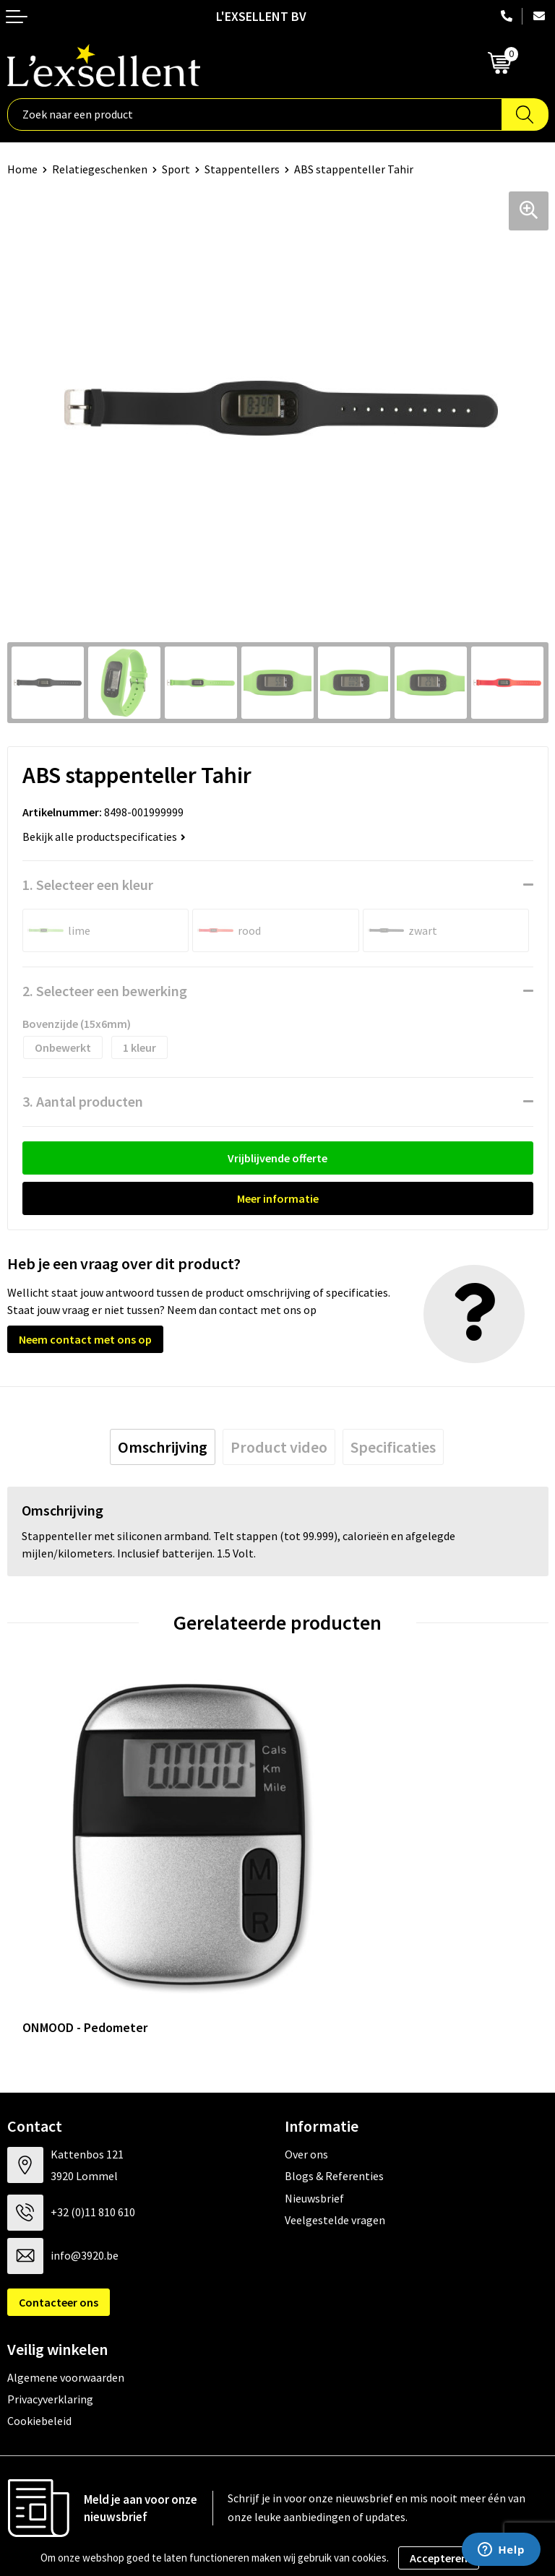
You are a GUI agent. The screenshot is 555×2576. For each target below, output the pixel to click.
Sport (176, 169)
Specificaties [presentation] (393, 1447)
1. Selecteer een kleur (87, 885)
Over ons (306, 2062)
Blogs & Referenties (334, 2084)
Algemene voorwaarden (65, 2285)
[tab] (162, 1447)
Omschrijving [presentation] (162, 1447)
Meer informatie (278, 1198)
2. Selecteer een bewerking (104, 991)
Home (22, 169)
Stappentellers (242, 169)
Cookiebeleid (39, 2329)
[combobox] (254, 114)
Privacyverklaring (50, 2307)
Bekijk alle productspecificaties (104, 836)
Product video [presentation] (279, 1447)
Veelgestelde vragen (335, 2128)
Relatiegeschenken (99, 169)
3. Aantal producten (82, 1101)
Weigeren (498, 2557)
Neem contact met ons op (85, 1339)
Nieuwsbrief (314, 2106)
